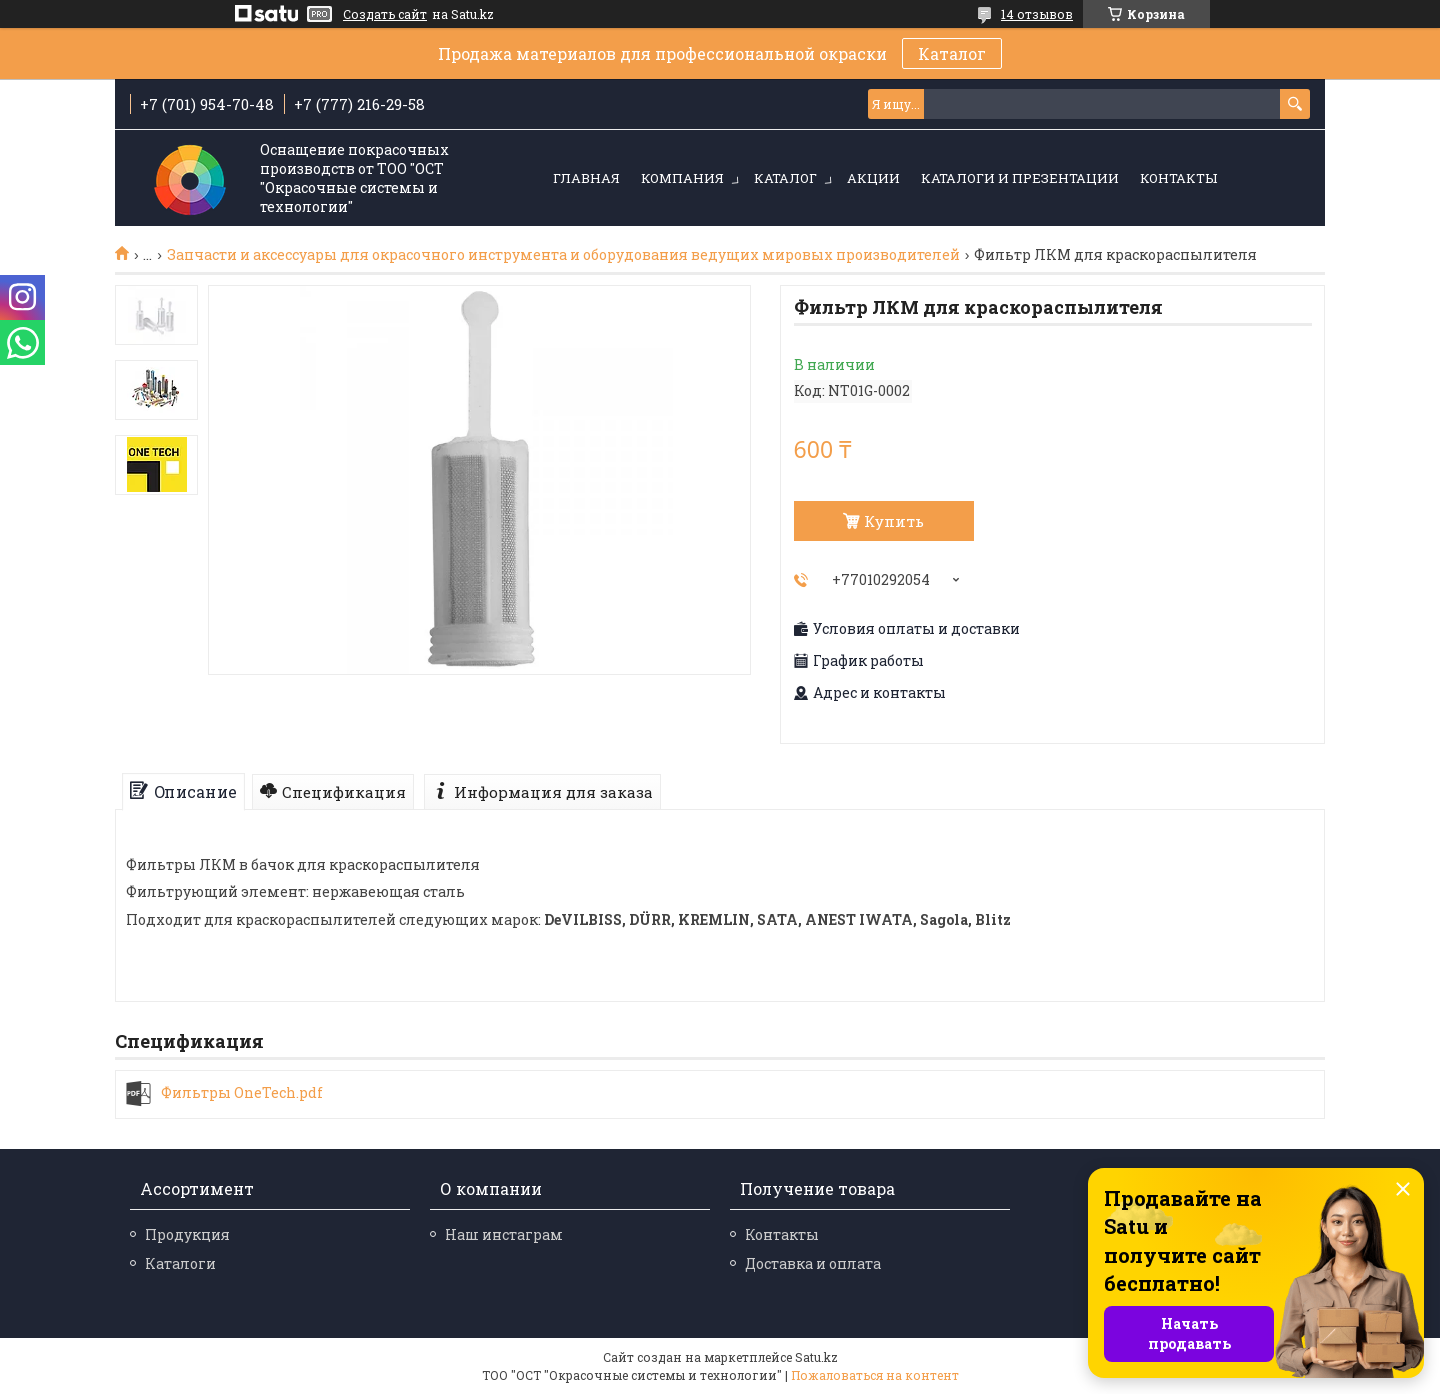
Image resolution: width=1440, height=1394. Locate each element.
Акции (873, 178)
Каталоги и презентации (1020, 178)
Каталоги (180, 1263)
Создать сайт (385, 14)
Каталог (952, 53)
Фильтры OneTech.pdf (242, 1093)
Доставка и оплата (813, 1263)
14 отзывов (1037, 14)
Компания (682, 178)
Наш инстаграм (504, 1234)
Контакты (1178, 178)
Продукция (187, 1234)
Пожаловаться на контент (875, 1375)
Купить (894, 521)
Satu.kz (816, 1357)
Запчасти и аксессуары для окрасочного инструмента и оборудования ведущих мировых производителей (563, 255)
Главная (586, 178)
